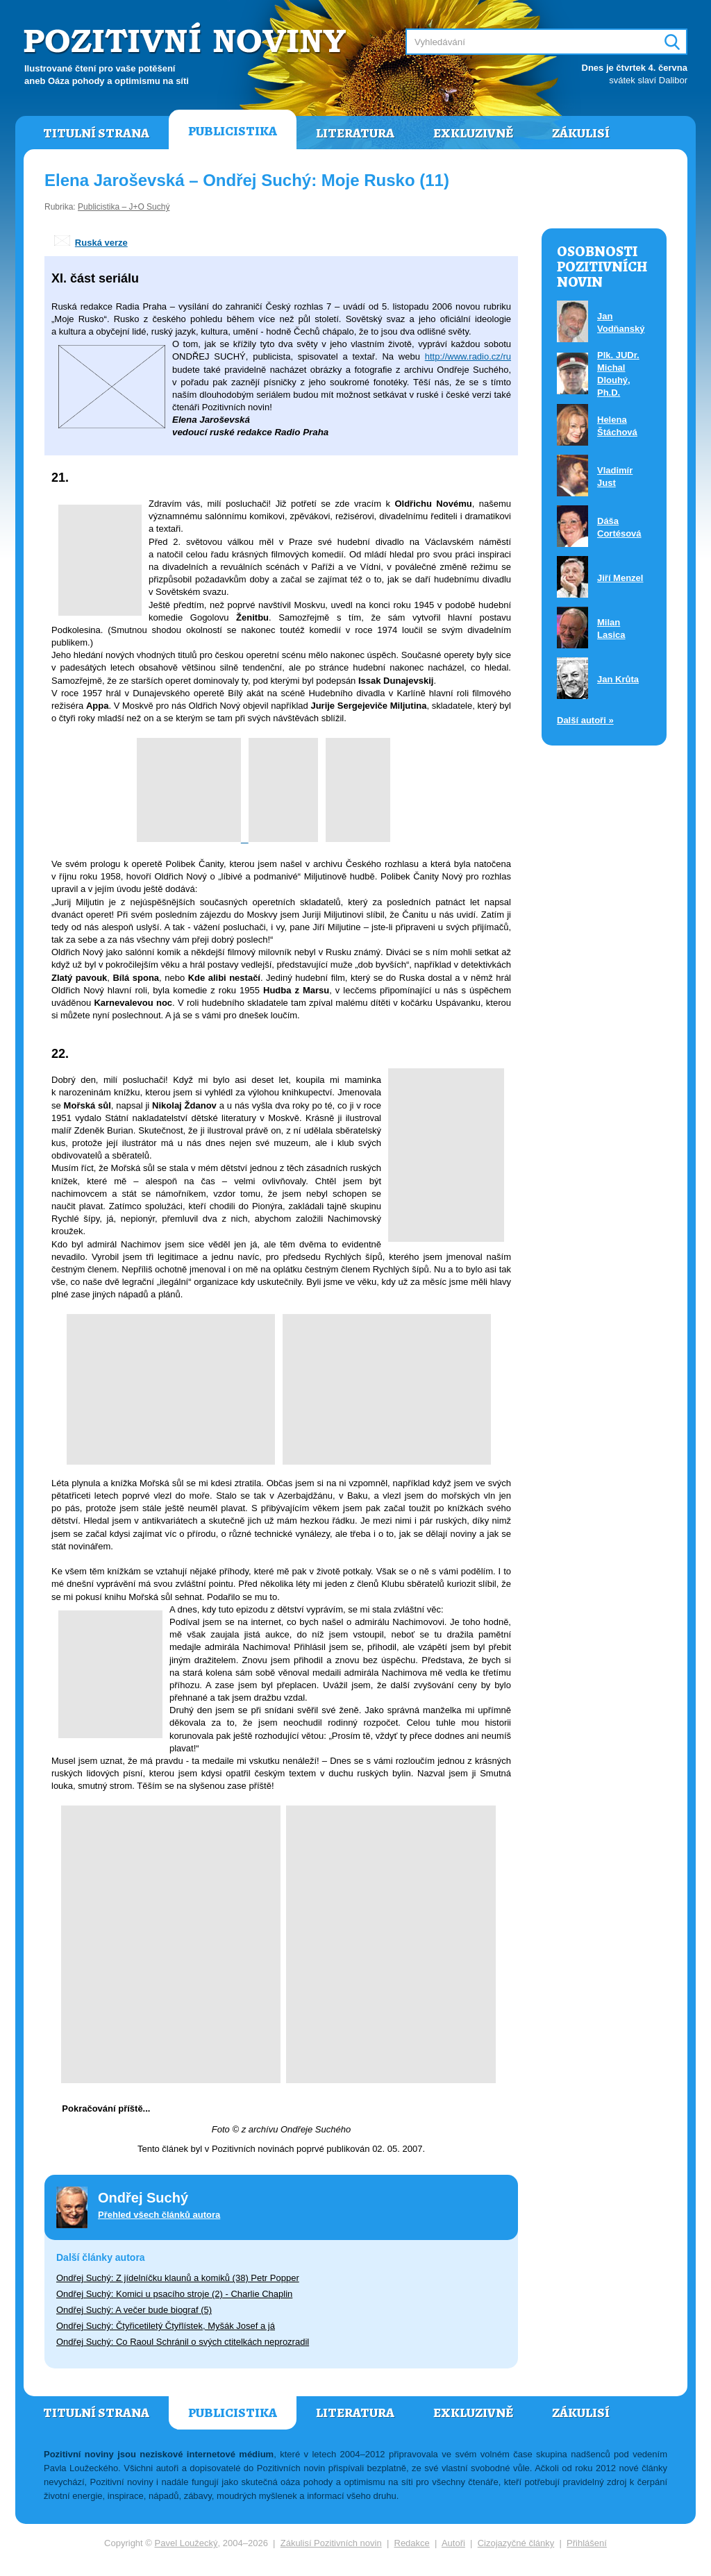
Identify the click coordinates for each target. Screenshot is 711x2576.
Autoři (453, 2543)
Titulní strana (96, 133)
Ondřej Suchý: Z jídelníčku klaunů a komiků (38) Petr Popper (177, 2278)
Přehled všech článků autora (159, 2214)
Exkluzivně (473, 133)
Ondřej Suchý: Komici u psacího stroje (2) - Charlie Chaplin (174, 2294)
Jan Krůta (618, 679)
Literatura (355, 133)
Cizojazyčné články (516, 2543)
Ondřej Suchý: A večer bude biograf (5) (134, 2310)
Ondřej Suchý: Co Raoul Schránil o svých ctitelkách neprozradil (182, 2342)
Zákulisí (581, 133)
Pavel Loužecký (186, 2543)
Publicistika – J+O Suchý (123, 207)
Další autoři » (585, 720)
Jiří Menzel (620, 578)
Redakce (412, 2543)
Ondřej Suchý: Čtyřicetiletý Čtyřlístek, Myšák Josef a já (165, 2326)
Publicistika (232, 131)
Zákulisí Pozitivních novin (331, 2543)
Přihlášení (587, 2543)
